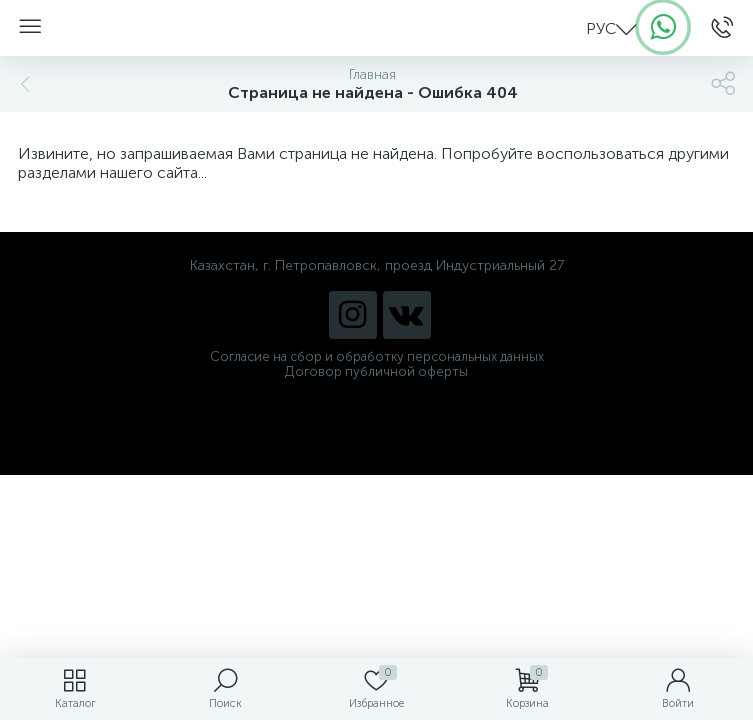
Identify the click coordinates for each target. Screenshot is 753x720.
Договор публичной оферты (376, 371)
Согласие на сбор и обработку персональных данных (377, 356)
